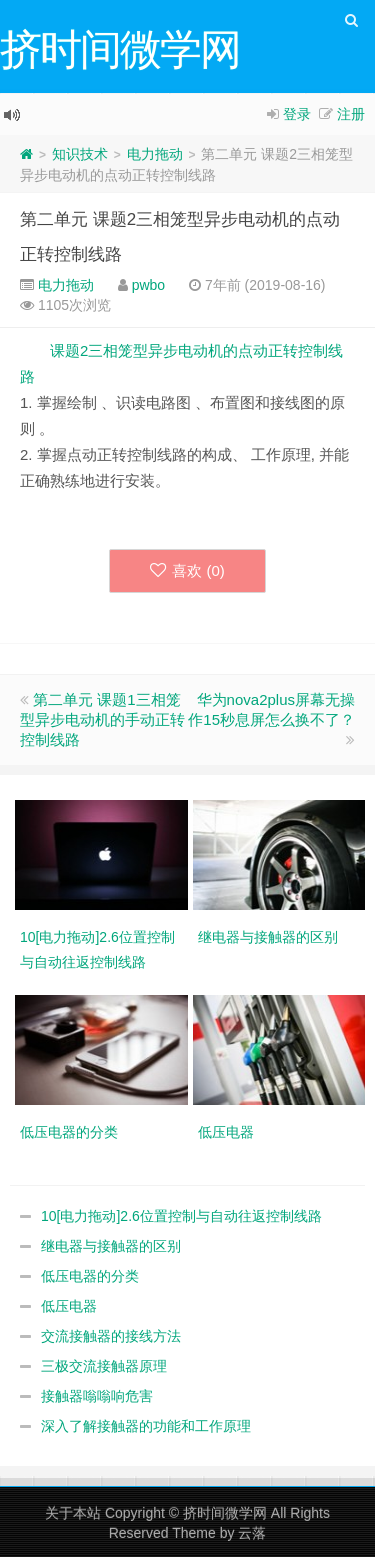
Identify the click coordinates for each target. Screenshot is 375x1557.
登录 (297, 114)
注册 (351, 114)
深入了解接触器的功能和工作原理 (146, 1426)
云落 (252, 1533)
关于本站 (73, 1513)
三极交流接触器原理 (104, 1366)
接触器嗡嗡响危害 (97, 1396)
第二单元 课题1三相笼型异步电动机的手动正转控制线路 (102, 719)
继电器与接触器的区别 (111, 1246)
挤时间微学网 (225, 1513)
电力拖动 (155, 154)
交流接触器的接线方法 (111, 1336)
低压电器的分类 (90, 1276)
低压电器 (69, 1306)
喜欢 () (187, 570)
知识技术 (80, 154)
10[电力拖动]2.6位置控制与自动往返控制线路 (181, 1216)
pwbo (148, 285)
